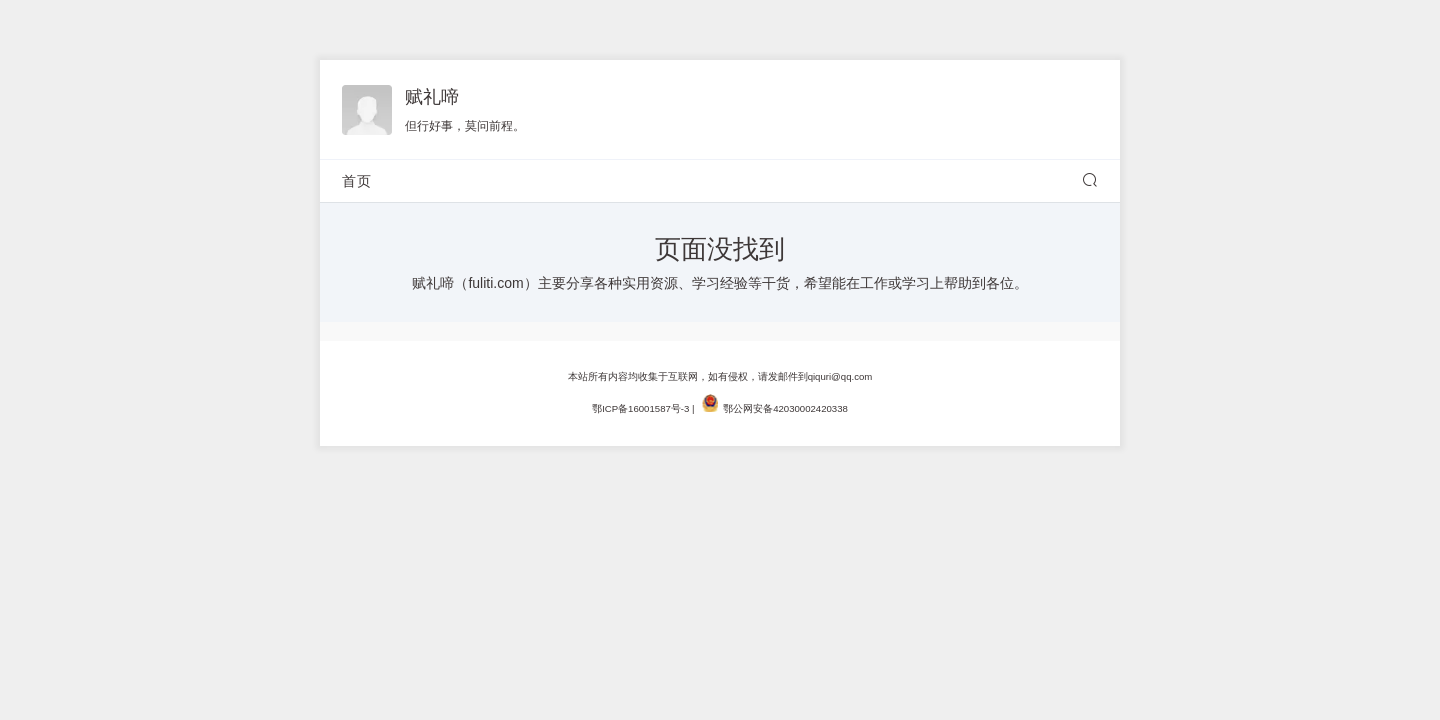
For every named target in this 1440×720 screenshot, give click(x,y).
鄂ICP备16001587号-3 (640, 408)
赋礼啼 (432, 97)
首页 (357, 181)
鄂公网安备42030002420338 (785, 408)
